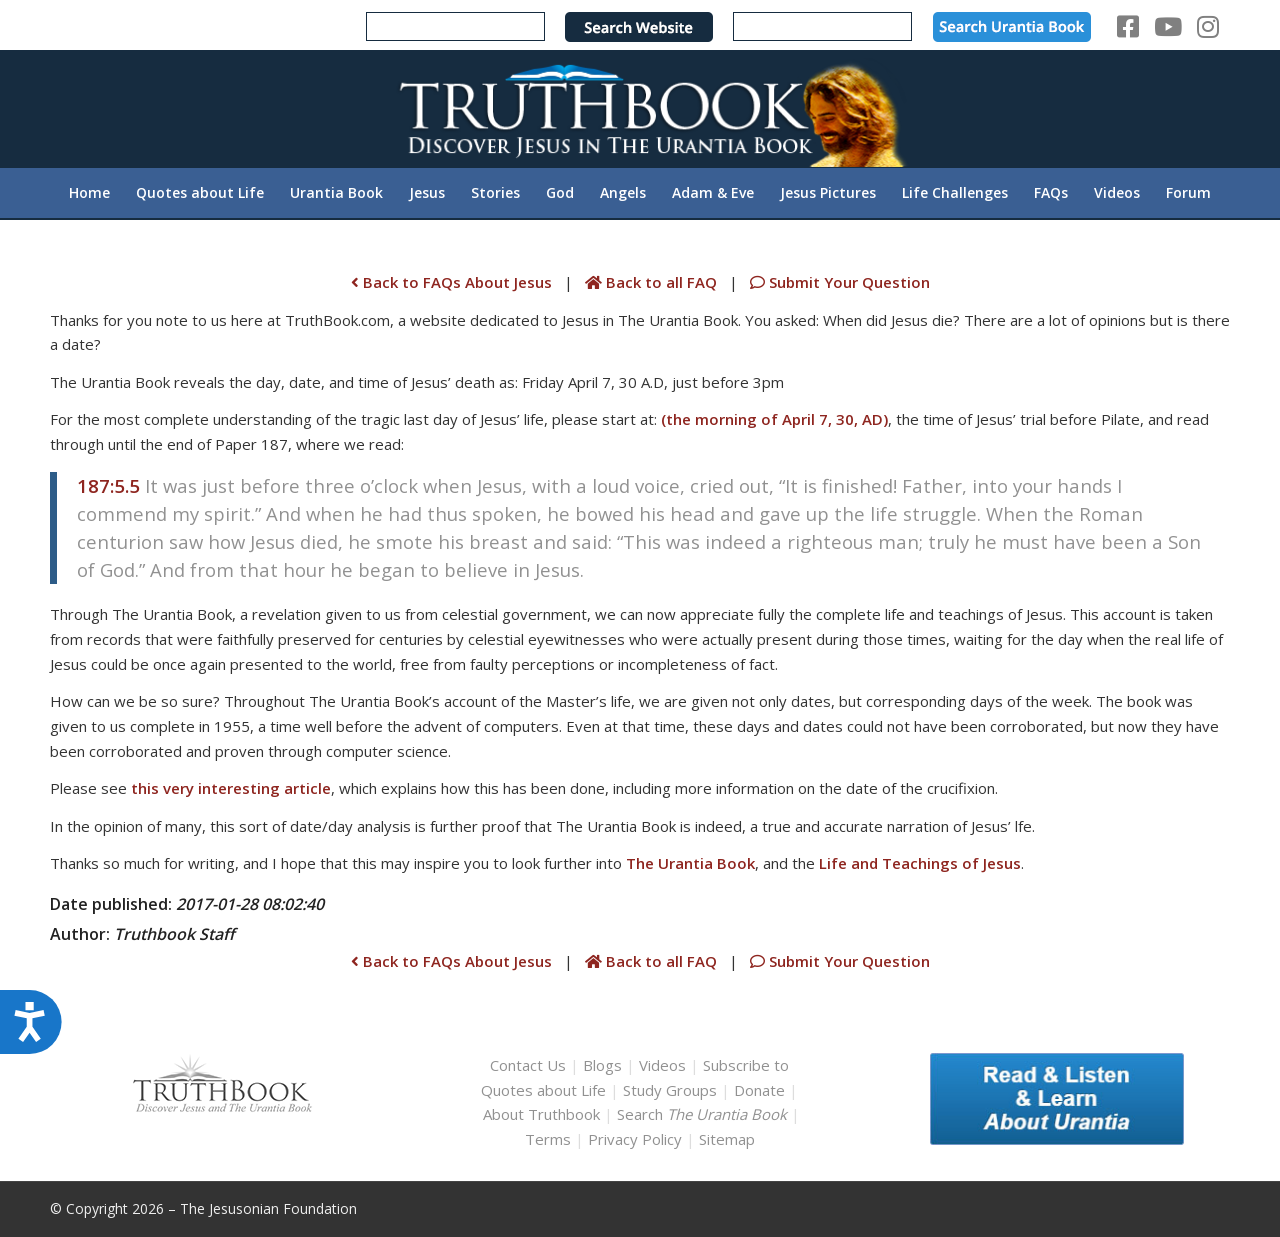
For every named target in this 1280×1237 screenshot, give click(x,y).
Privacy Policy (635, 1139)
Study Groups (672, 1090)
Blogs (602, 1065)
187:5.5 (108, 485)
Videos (662, 1065)
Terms (548, 1139)
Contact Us (528, 1065)
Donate (759, 1090)
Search (704, 1114)
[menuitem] (89, 193)
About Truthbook (541, 1114)
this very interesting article (231, 788)
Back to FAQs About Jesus (451, 282)
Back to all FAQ (653, 282)
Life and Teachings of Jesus (920, 863)
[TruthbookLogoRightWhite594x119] (640, 108)
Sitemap (727, 1139)
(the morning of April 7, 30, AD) (774, 419)
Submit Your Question (838, 282)
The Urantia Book (690, 863)
